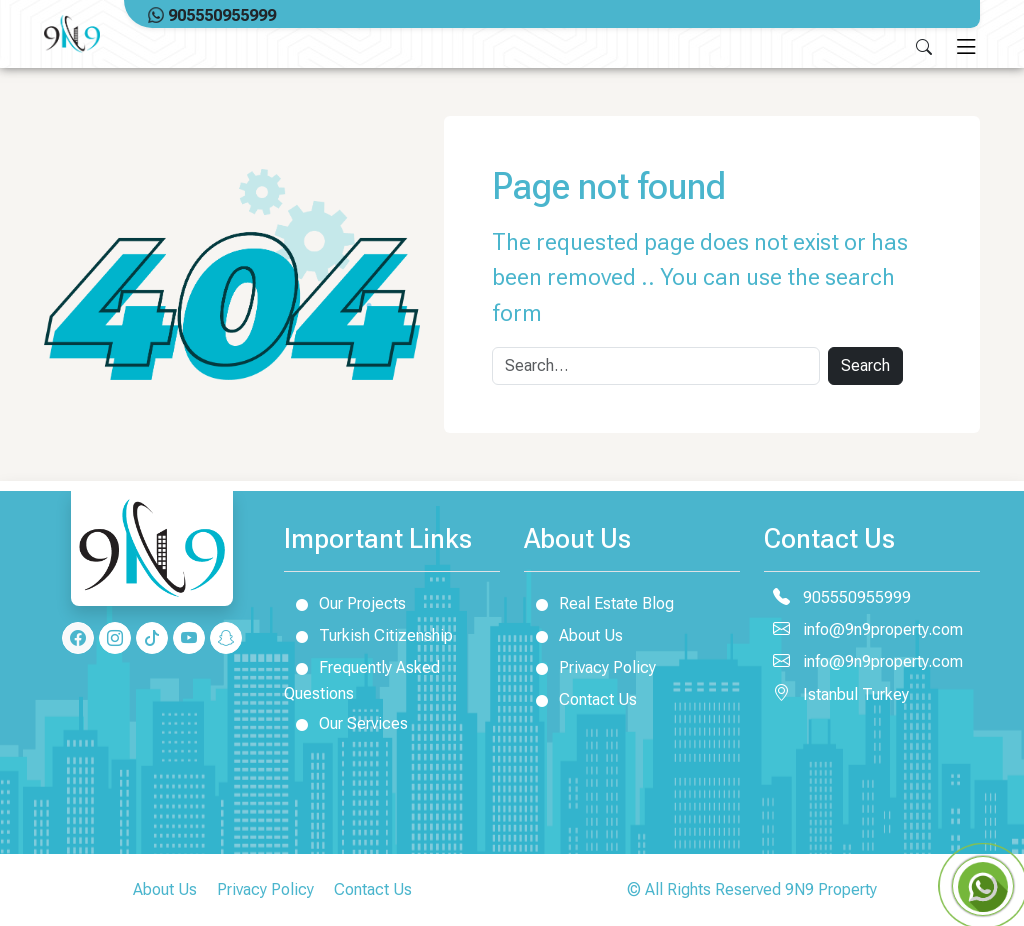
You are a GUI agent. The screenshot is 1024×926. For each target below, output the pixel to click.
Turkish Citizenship (368, 635)
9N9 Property (831, 889)
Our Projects (345, 603)
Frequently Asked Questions (362, 677)
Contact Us (580, 699)
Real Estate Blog (599, 603)
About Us (573, 635)
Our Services (346, 723)
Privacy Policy (590, 667)
